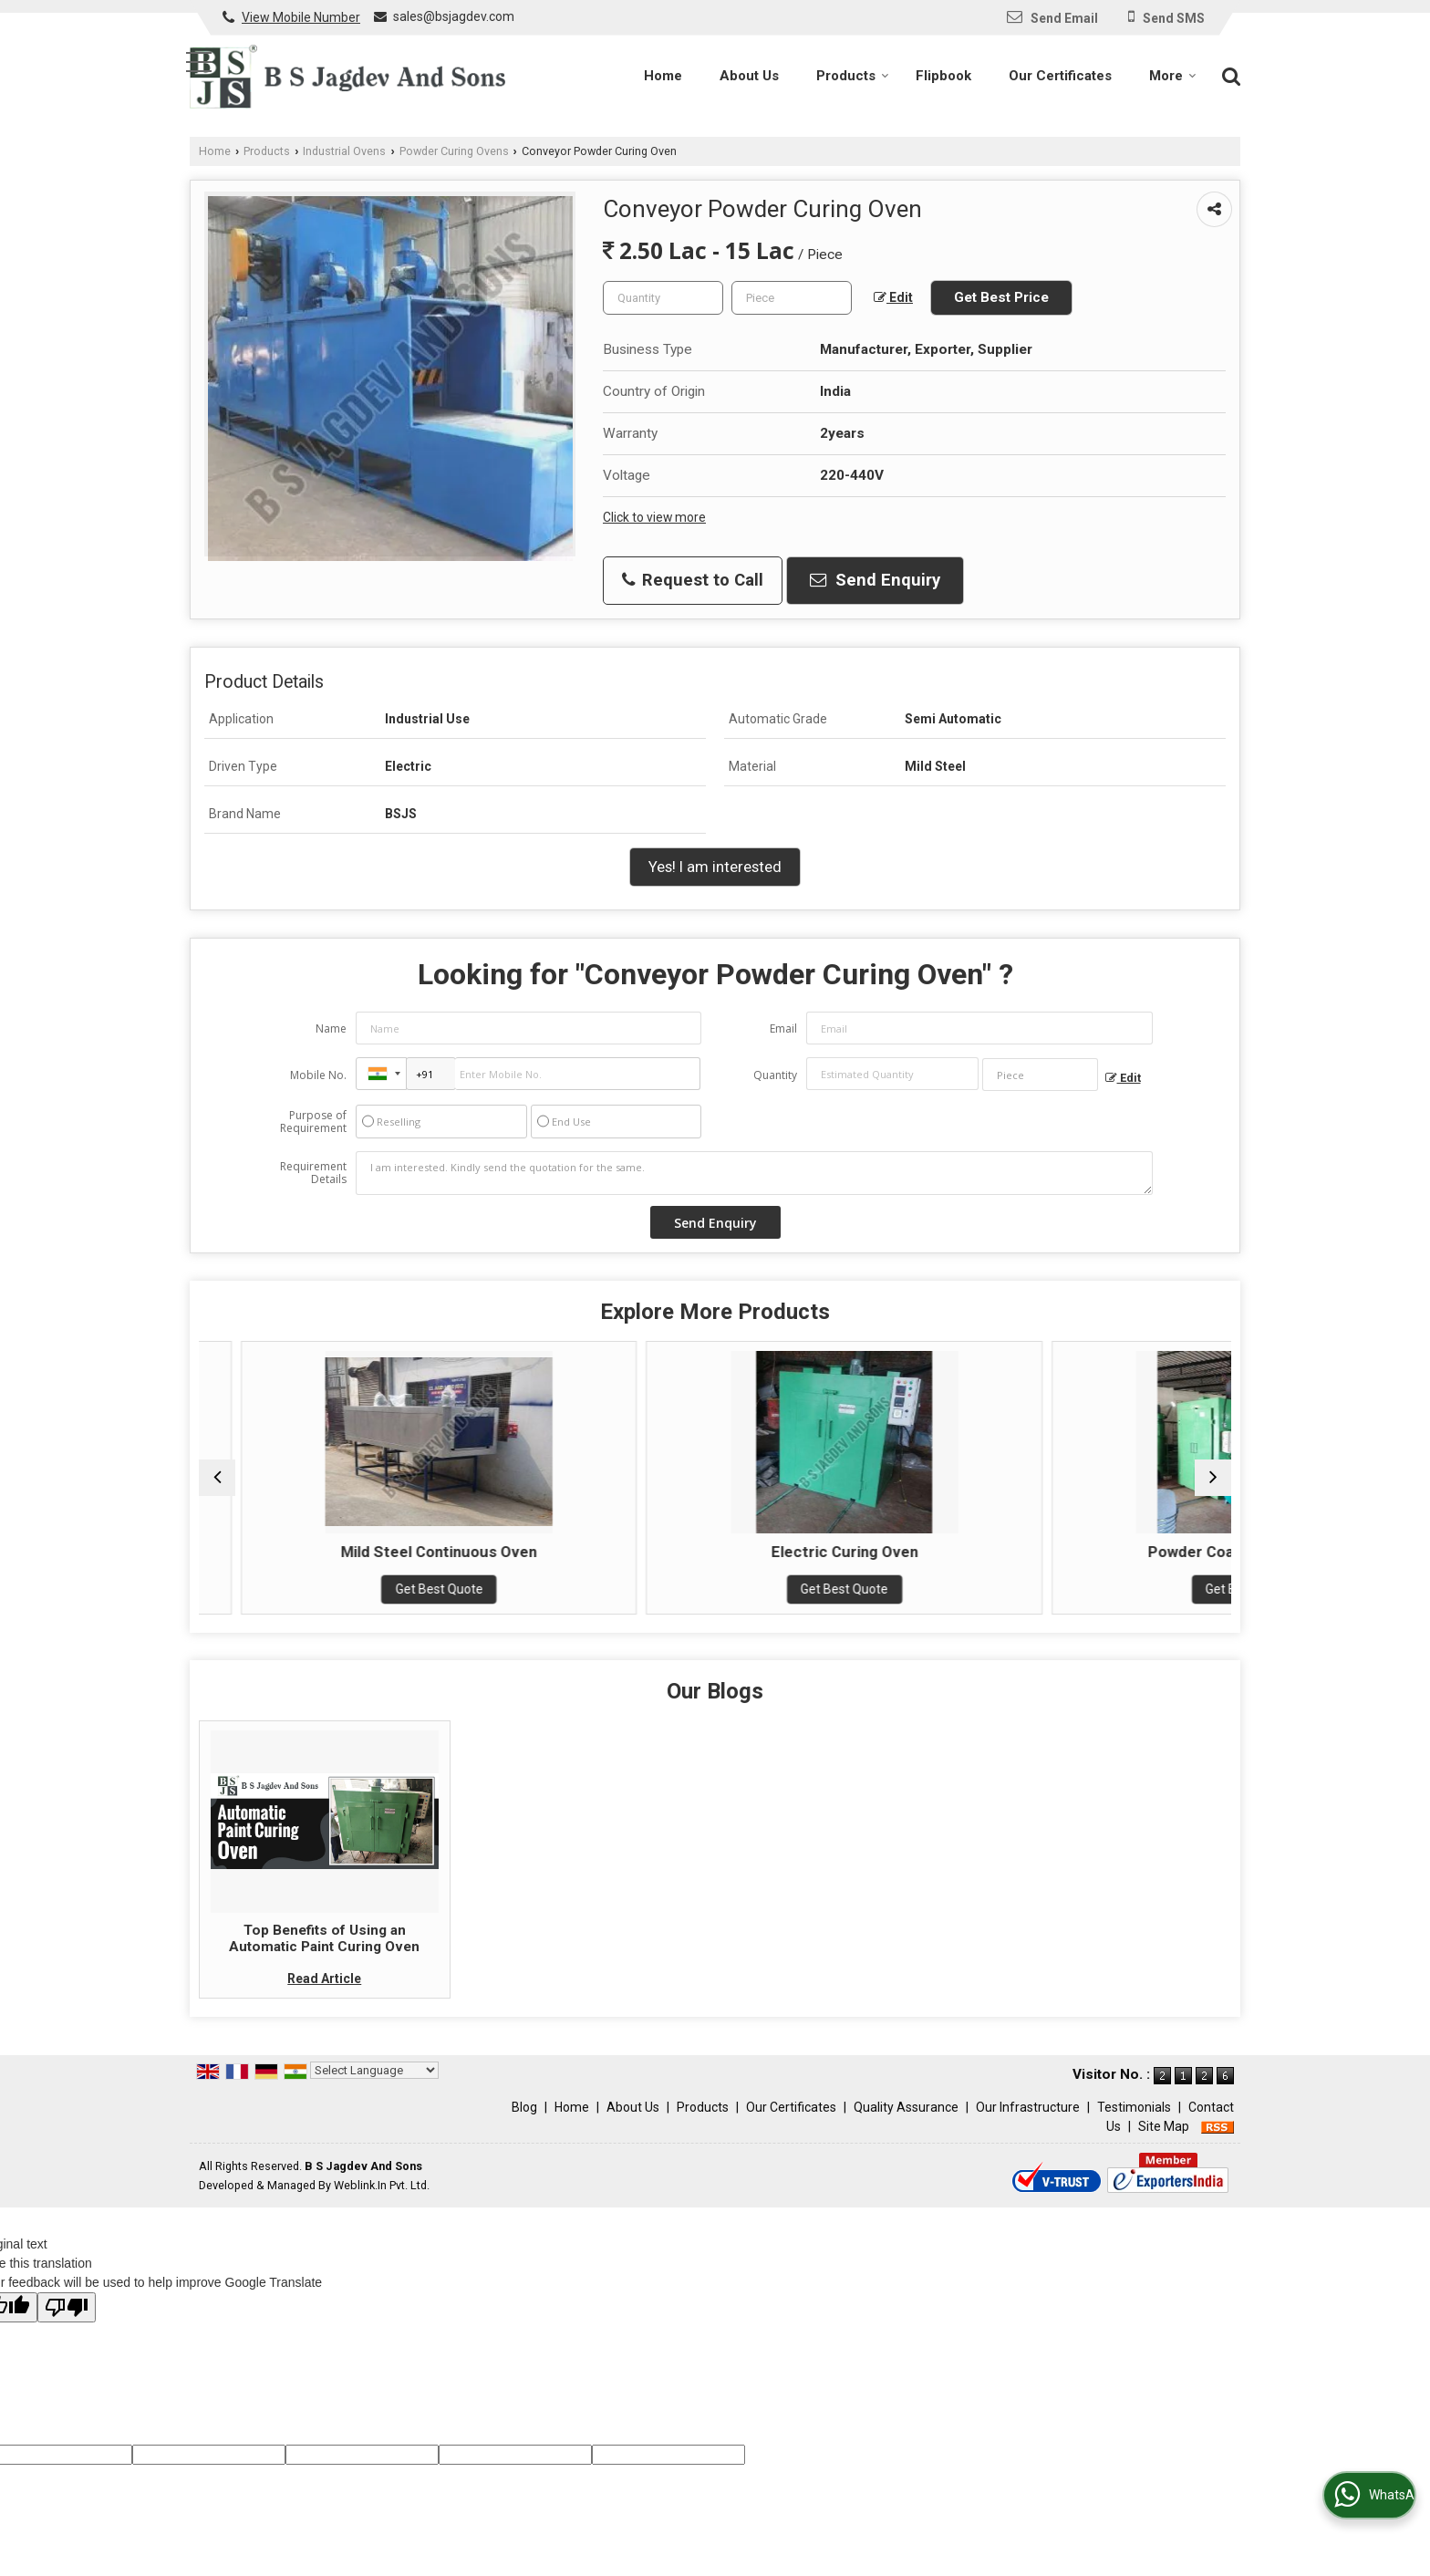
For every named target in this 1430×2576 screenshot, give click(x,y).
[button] (301, 17)
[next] (1213, 1487)
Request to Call (692, 580)
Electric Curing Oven (844, 1551)
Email (783, 1028)
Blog (524, 2125)
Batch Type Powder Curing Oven (323, 1560)
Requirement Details (313, 1173)
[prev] (217, 1487)
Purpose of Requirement (313, 1122)
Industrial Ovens (344, 151)
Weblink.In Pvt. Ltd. (382, 2203)
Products (852, 76)
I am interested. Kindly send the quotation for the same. (754, 1173)
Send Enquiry (875, 580)
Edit (893, 298)
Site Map (1163, 2144)
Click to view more (654, 517)
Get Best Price (1001, 297)
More (1173, 76)
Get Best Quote (324, 1607)
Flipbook (943, 76)
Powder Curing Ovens (454, 151)
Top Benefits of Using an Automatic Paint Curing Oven (324, 1956)
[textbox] (791, 298)
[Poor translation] (66, 2326)
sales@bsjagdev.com (453, 16)
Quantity (775, 1075)
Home (663, 76)
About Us (749, 76)
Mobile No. (318, 1075)
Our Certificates (1060, 76)
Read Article (324, 1996)
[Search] (1229, 75)
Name (331, 1028)
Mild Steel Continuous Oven (584, 1551)
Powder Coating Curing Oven (1105, 1551)
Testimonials (1134, 2125)
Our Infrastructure (1028, 2125)
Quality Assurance (906, 2125)
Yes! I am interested (715, 866)
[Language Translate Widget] (374, 2088)
